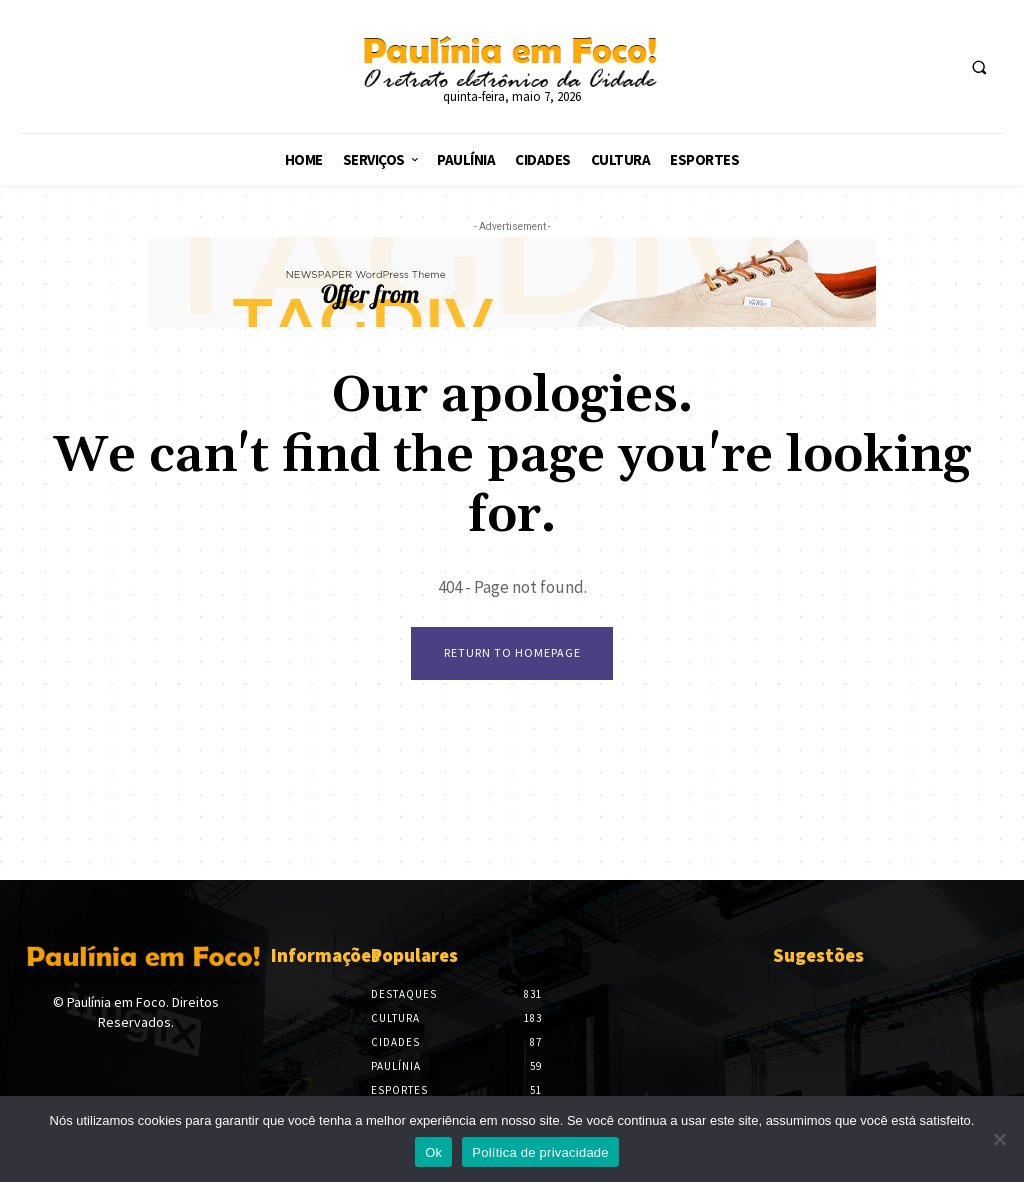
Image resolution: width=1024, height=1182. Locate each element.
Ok (433, 1152)
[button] (979, 67)
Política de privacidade (540, 1152)
